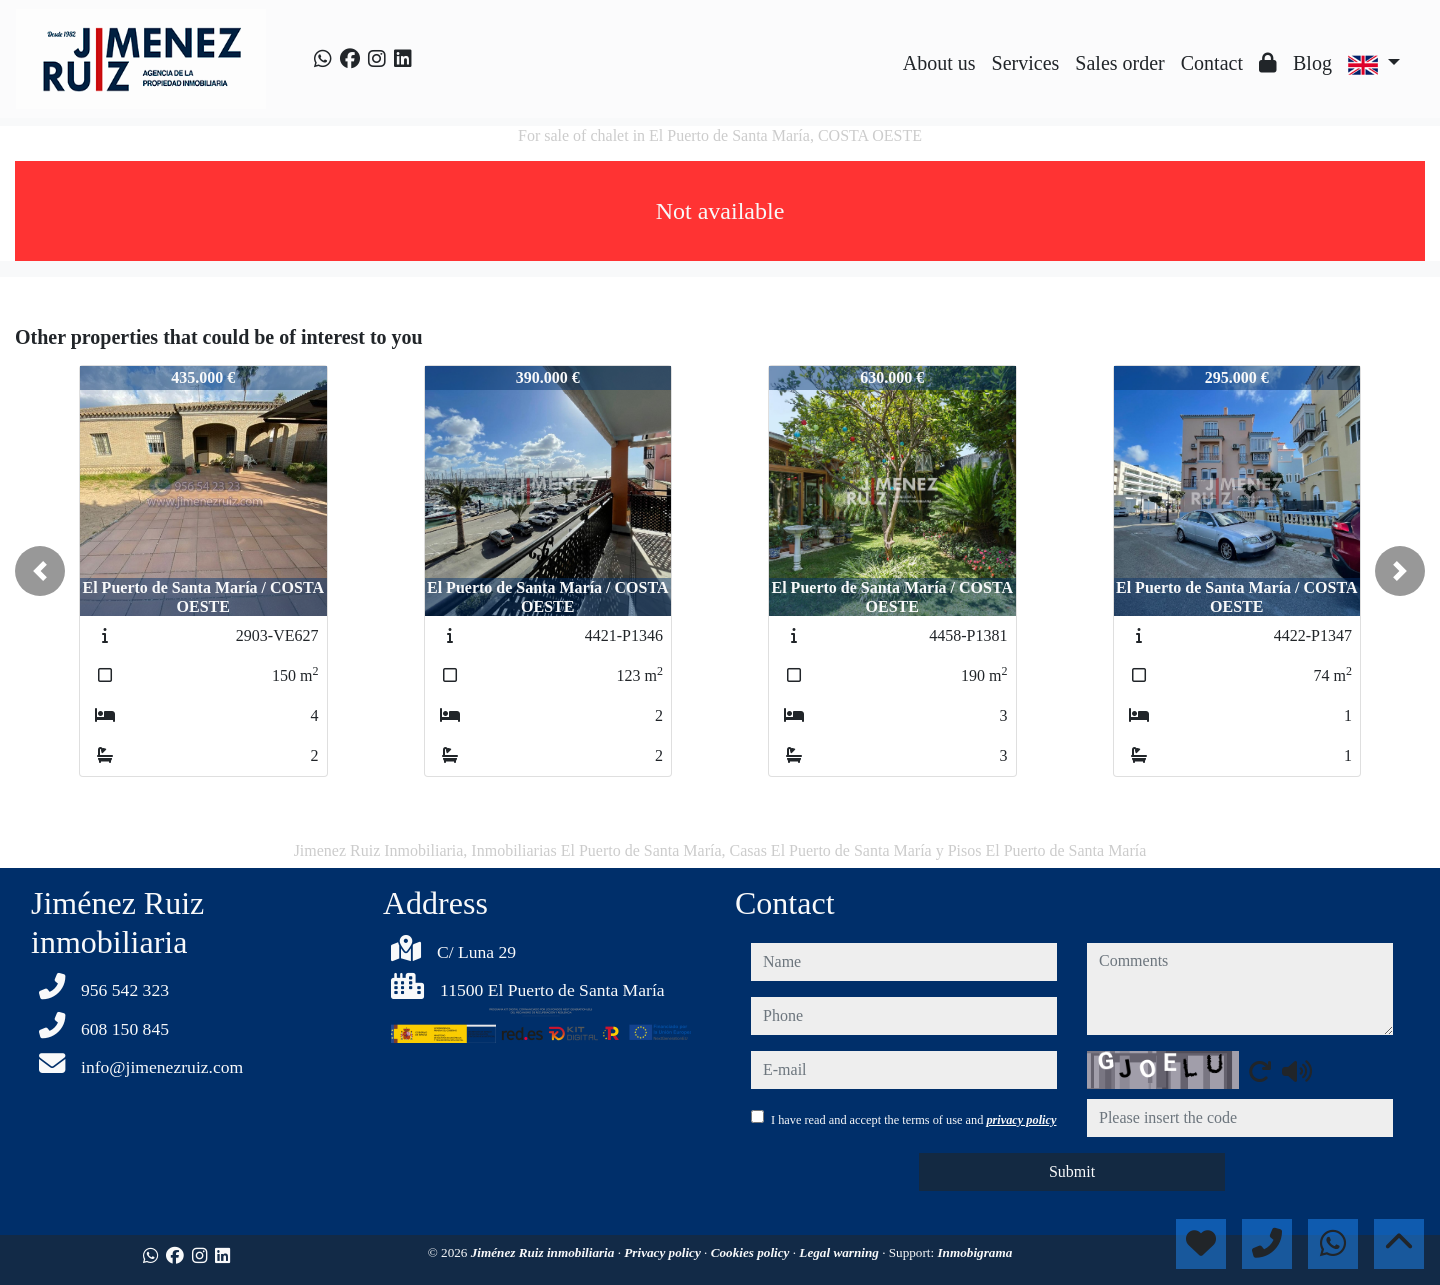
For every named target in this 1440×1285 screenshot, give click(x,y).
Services (1026, 63)
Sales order (1119, 63)
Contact (1212, 63)
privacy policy (1021, 1120)
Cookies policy (752, 1252)
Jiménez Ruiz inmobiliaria (544, 1252)
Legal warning (840, 1252)
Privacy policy (664, 1252)
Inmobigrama (974, 1252)
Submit (1072, 1171)
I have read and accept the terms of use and (913, 1120)
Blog (1312, 63)
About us (939, 63)
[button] (40, 571)
